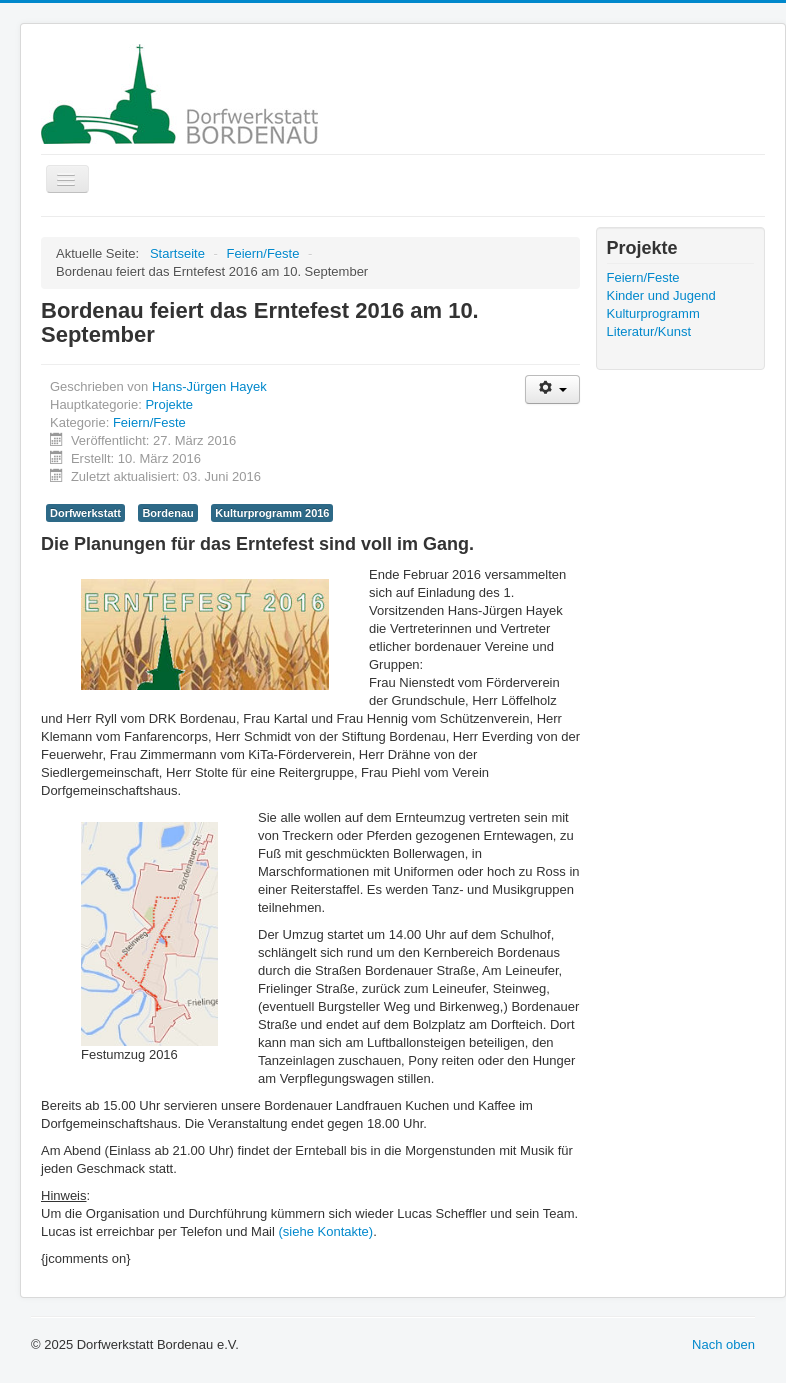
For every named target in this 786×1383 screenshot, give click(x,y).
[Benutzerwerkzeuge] (552, 389)
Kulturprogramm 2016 (272, 513)
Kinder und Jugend (661, 295)
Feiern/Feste (149, 422)
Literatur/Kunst (649, 331)
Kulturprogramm (653, 313)
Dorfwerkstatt (85, 513)
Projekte (169, 404)
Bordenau (167, 513)
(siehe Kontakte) (326, 1231)
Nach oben (723, 1344)
